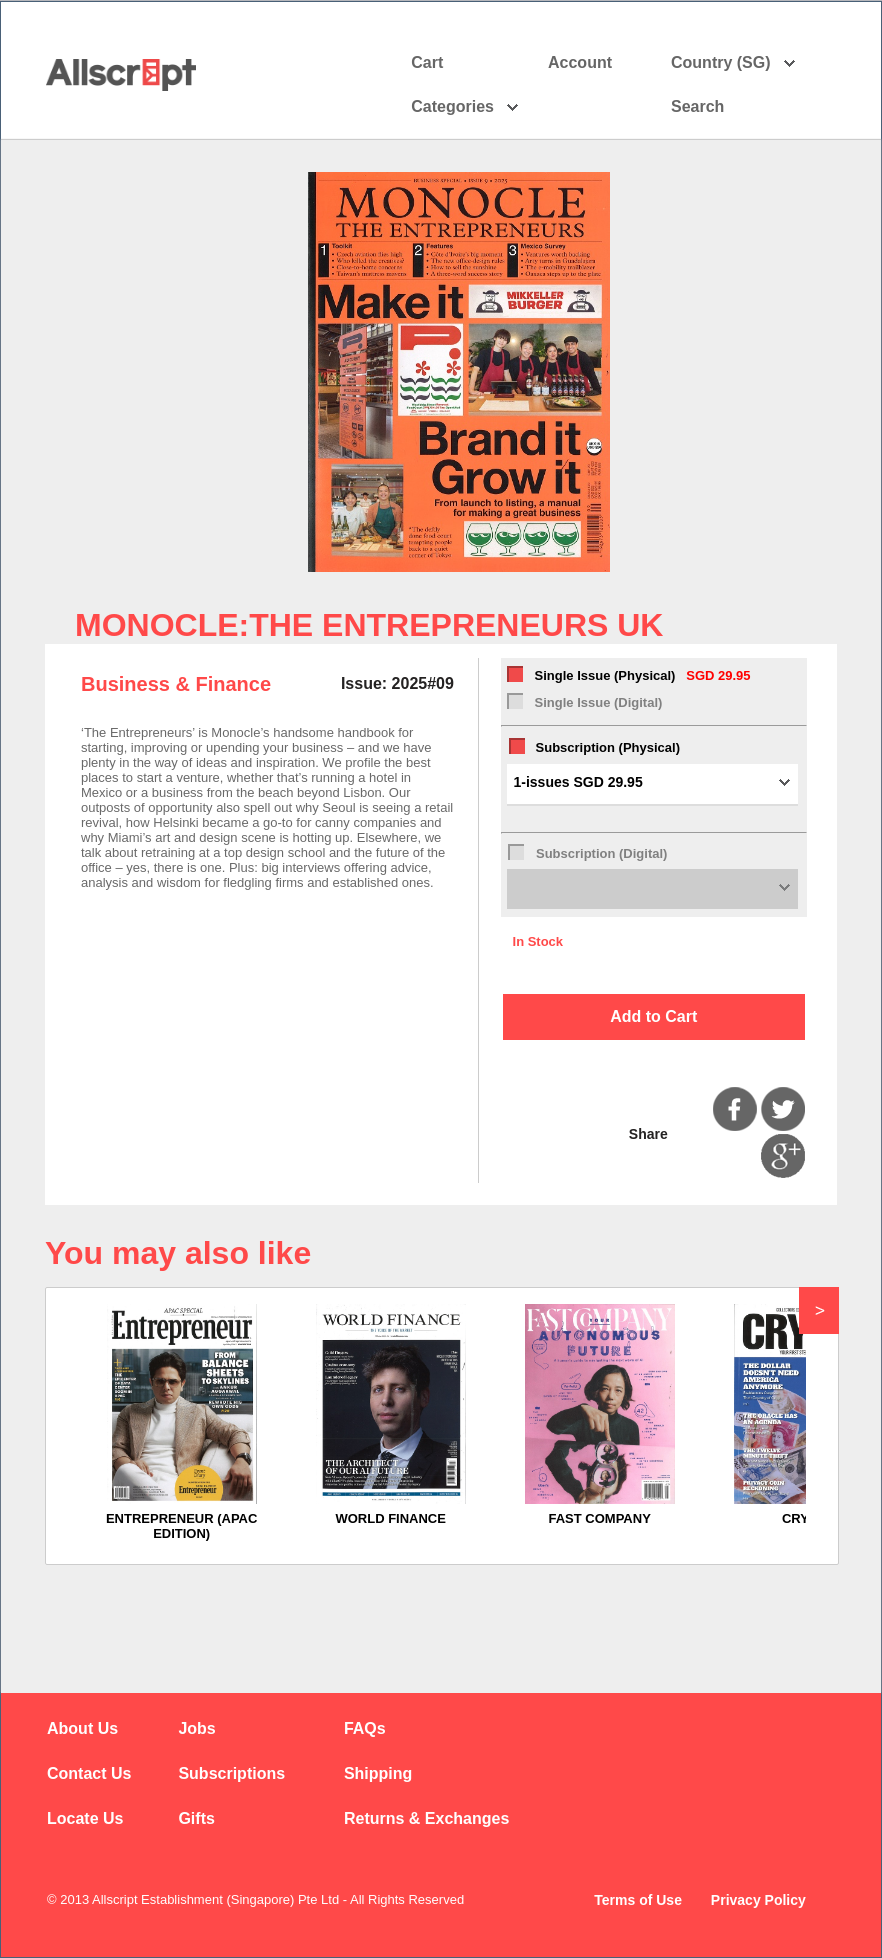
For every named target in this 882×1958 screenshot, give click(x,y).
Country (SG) (733, 63)
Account (597, 63)
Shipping (378, 1773)
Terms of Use (638, 1900)
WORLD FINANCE (390, 1518)
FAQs (365, 1728)
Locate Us (85, 1818)
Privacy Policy (758, 1900)
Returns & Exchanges (426, 1818)
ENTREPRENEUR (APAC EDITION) (181, 1526)
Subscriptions (231, 1773)
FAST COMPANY (600, 1518)
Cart (427, 62)
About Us (82, 1728)
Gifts (196, 1818)
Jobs (196, 1728)
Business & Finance (176, 684)
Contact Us (89, 1773)
